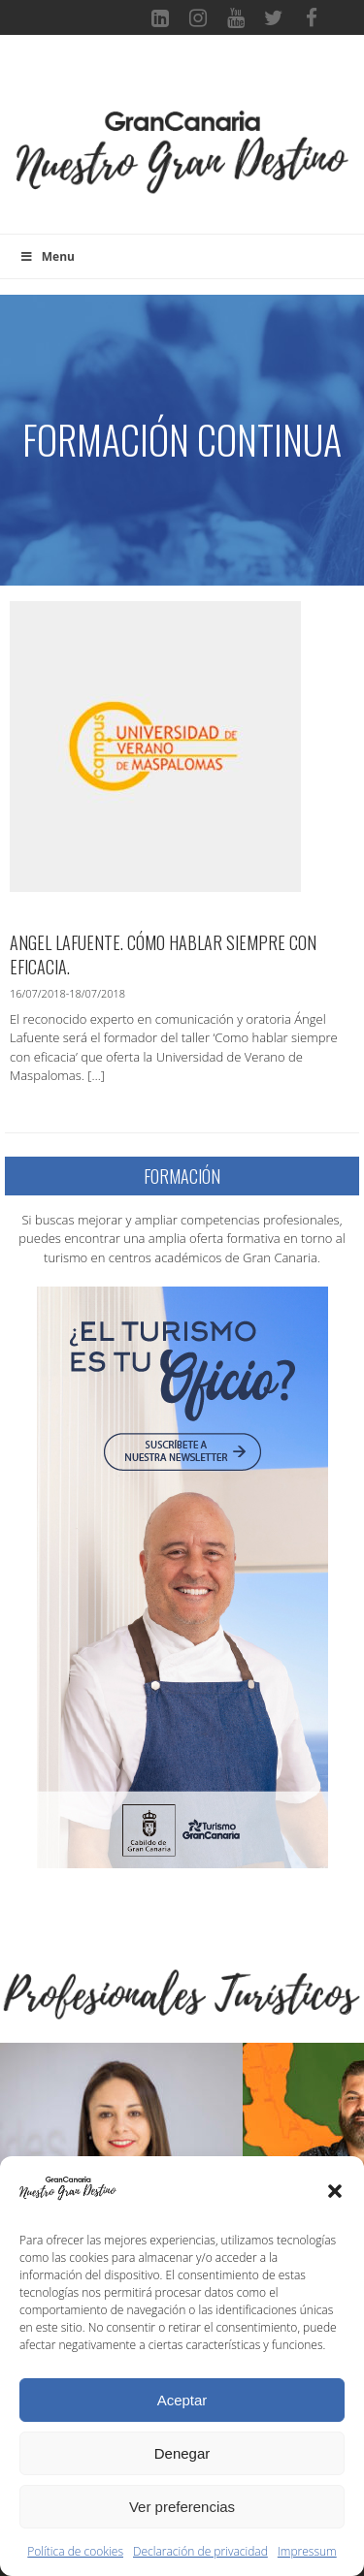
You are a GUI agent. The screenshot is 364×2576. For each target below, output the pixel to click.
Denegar (182, 2453)
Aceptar (182, 2400)
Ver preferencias (182, 2506)
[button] (335, 2191)
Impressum (307, 2551)
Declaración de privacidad (200, 2551)
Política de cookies (75, 2551)
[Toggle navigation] (182, 81)
